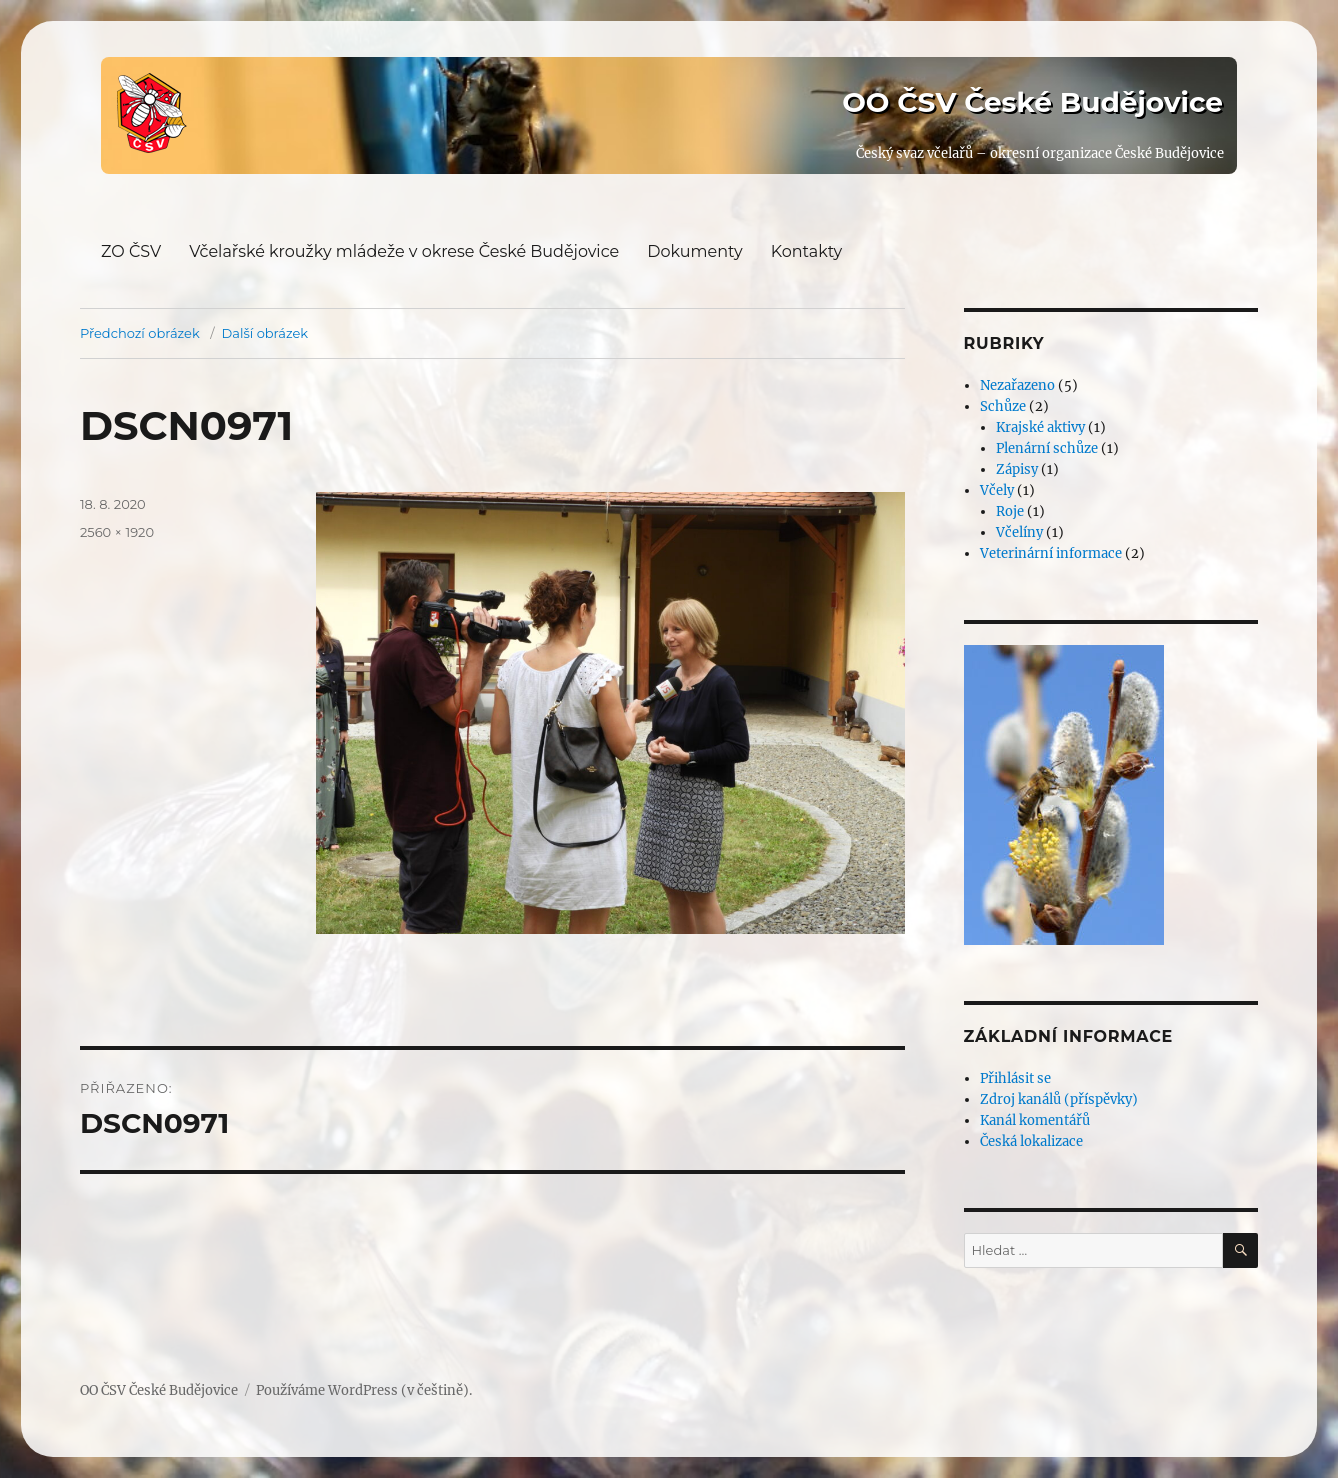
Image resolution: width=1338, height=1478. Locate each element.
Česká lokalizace (1031, 1141)
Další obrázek (265, 333)
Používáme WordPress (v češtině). (364, 1390)
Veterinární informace (1051, 553)
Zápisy (1017, 469)
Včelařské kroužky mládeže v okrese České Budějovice (404, 251)
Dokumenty (694, 251)
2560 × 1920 (117, 532)
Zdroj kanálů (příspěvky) (1059, 1099)
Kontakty (807, 251)
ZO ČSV (131, 251)
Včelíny (1019, 532)
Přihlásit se (1015, 1078)
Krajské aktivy (1040, 427)
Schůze (1003, 406)
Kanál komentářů (1035, 1120)
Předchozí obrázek (140, 333)
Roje (1010, 511)
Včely (997, 490)
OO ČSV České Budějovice (1032, 102)
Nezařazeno (1017, 385)
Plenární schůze (1047, 448)
